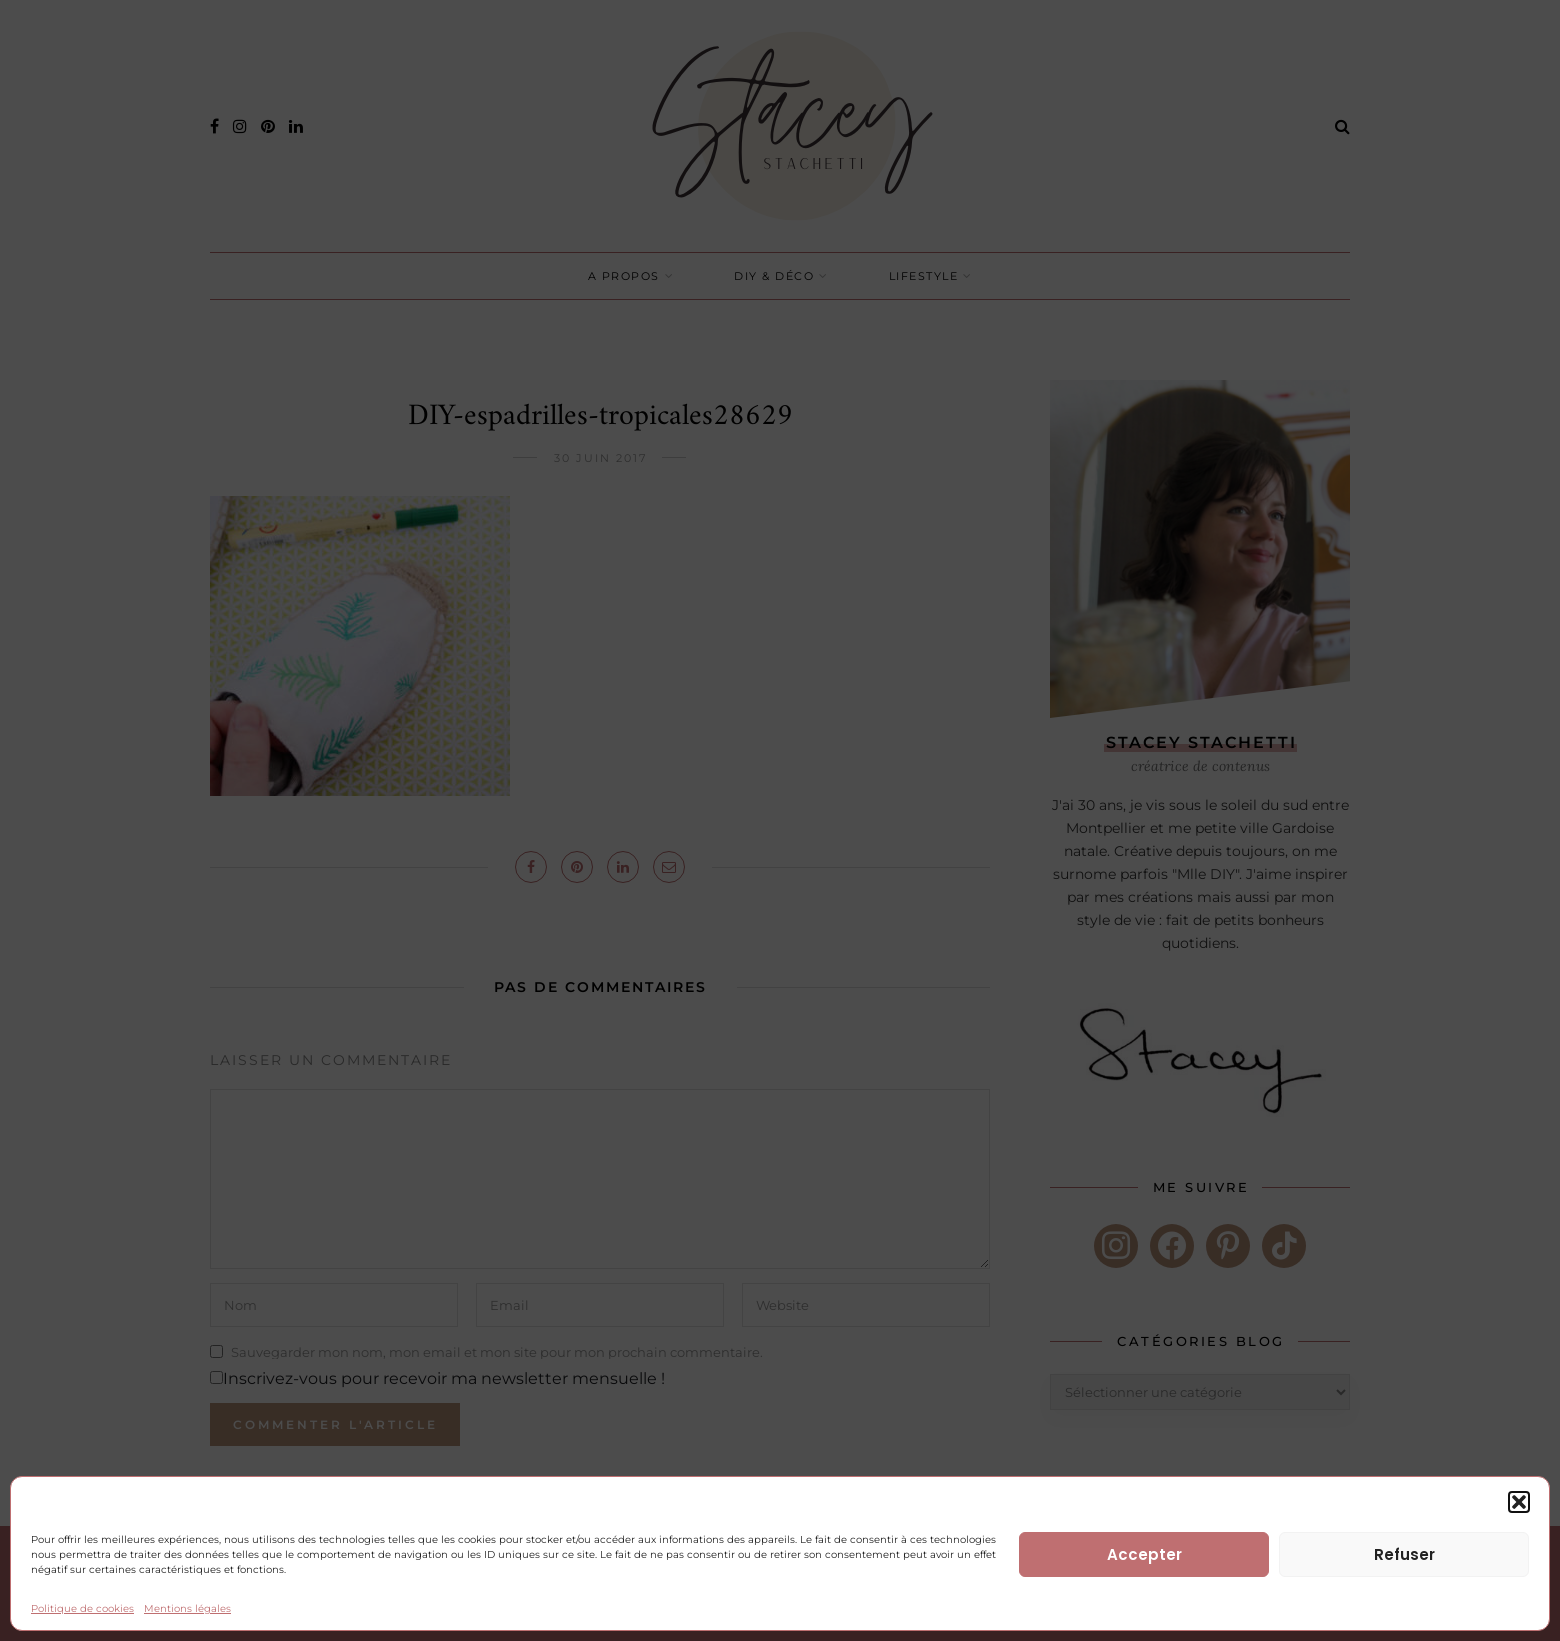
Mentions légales (187, 1608)
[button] (1519, 1502)
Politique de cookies (82, 1608)
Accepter (1144, 1554)
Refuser (1404, 1554)
